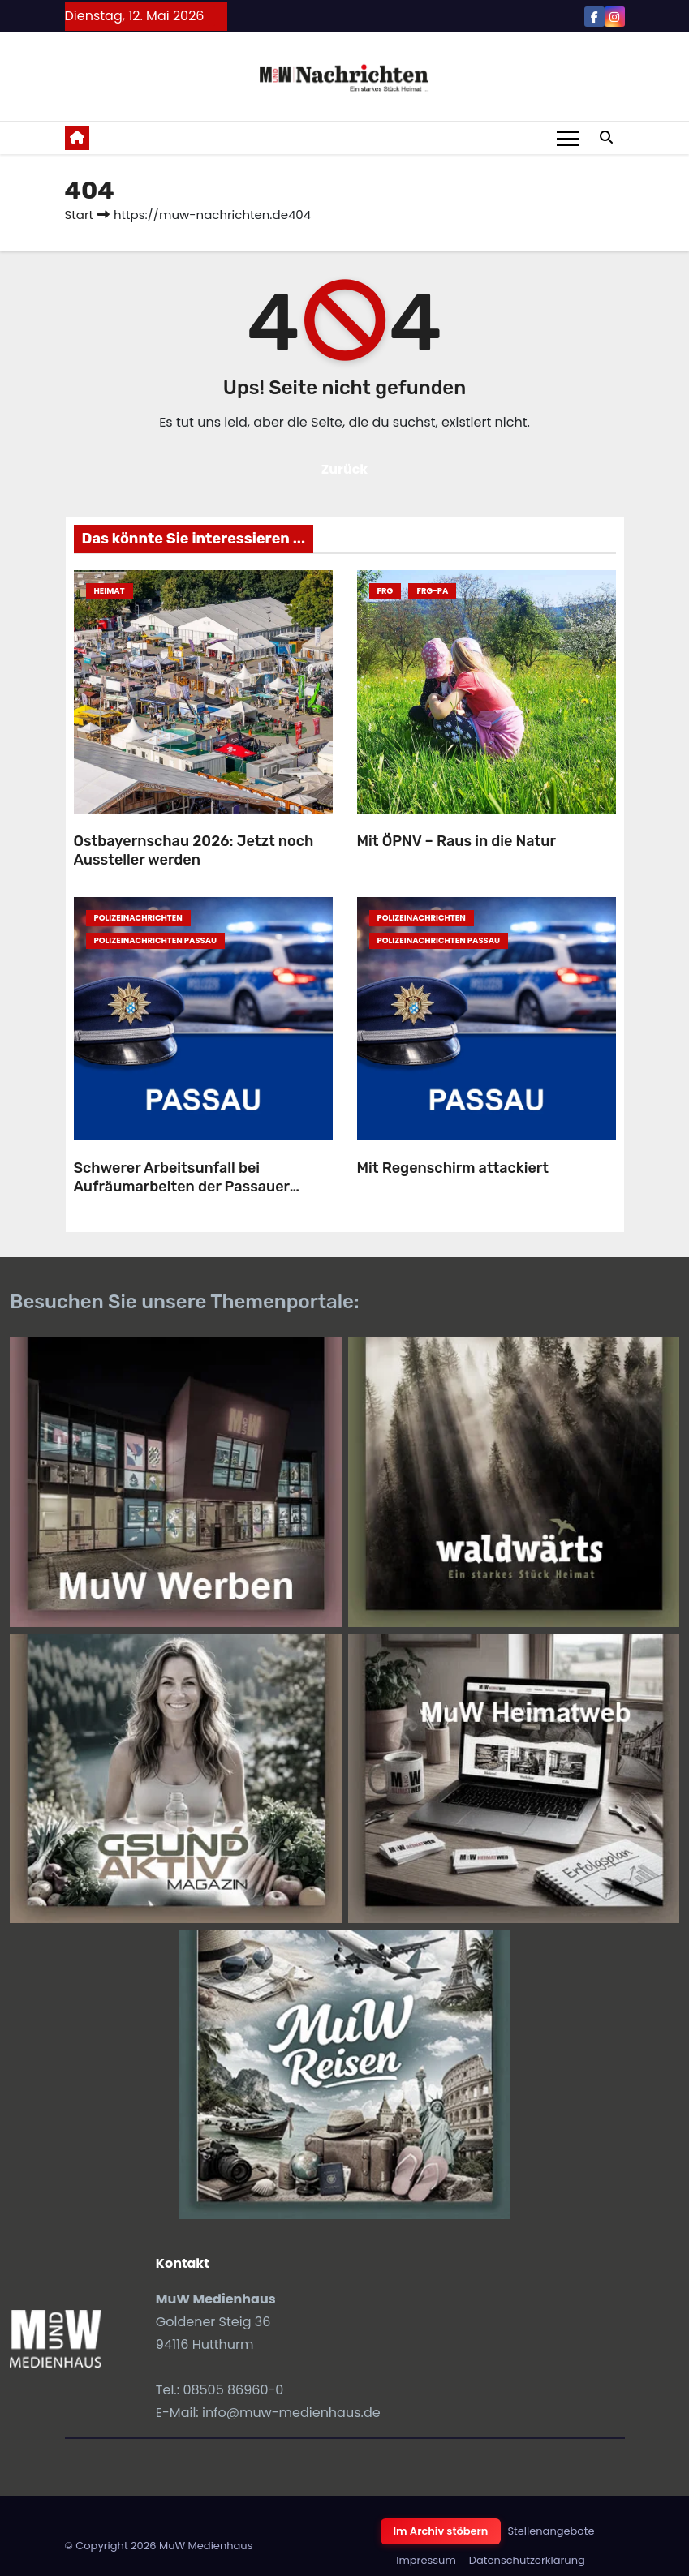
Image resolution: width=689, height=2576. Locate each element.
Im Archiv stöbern (441, 2531)
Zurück (344, 469)
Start (79, 214)
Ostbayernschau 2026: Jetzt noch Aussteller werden (194, 850)
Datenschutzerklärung (527, 2560)
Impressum (426, 2560)
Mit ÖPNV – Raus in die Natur (456, 841)
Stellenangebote (550, 2531)
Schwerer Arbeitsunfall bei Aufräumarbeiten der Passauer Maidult (182, 1186)
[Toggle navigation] (568, 138)
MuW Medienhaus (206, 2545)
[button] (606, 137)
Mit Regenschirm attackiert (453, 1168)
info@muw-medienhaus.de (291, 2412)
